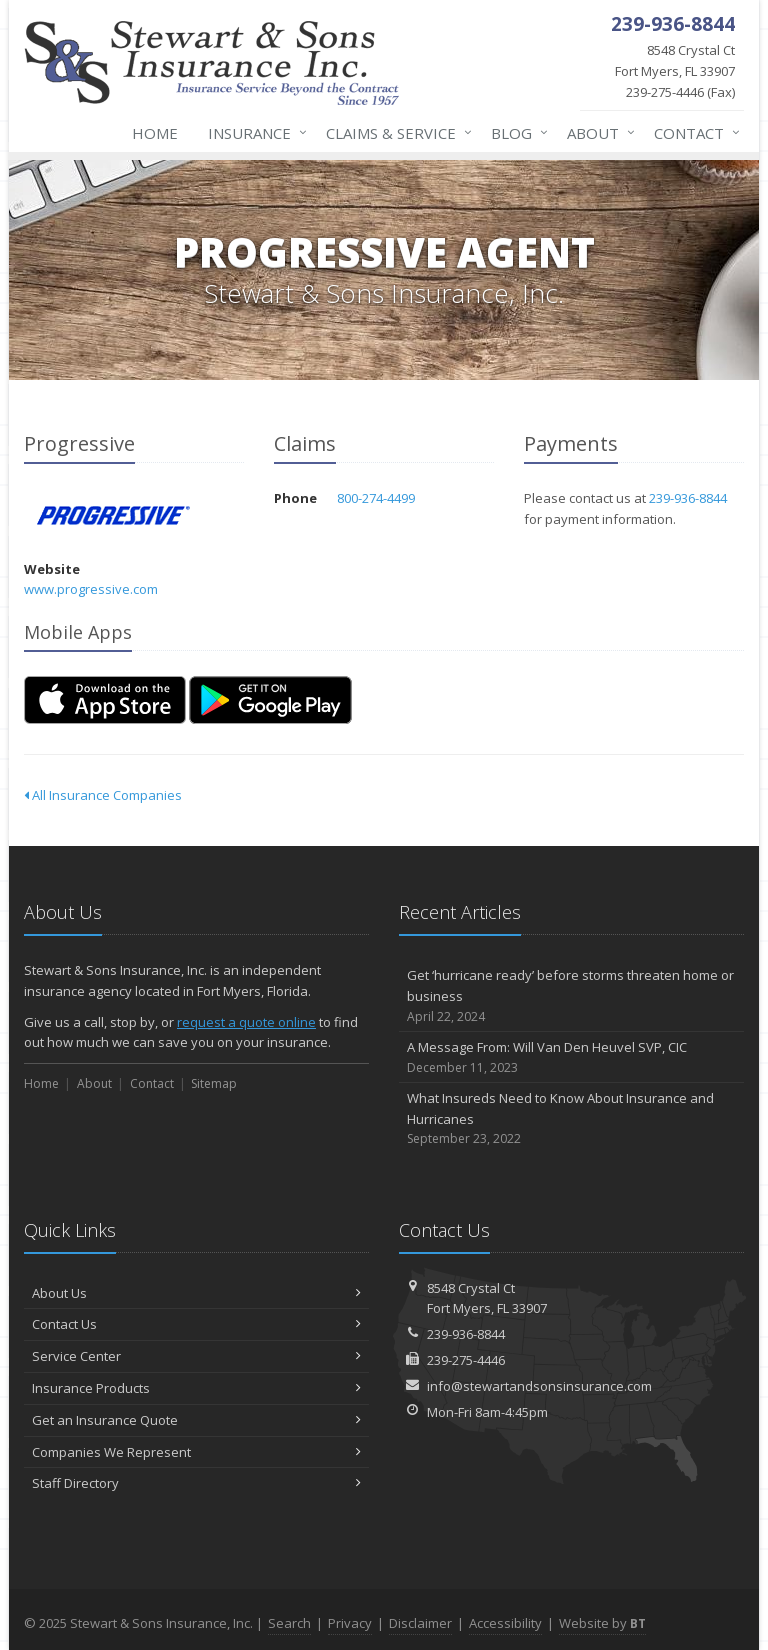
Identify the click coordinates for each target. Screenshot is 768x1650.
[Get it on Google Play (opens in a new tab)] (270, 700)
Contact (693, 133)
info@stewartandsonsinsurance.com (539, 1386)
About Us (196, 1293)
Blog (515, 133)
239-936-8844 (688, 498)
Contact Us (196, 1324)
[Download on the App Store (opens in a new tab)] (105, 700)
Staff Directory (196, 1483)
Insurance (253, 133)
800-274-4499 (376, 498)
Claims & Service (395, 133)
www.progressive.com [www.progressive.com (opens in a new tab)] (91, 589)
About (597, 133)
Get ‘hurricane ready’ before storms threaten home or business (571, 996)
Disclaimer (420, 1623)
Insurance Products (196, 1388)
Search (289, 1623)
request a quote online (246, 1022)
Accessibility (505, 1623)
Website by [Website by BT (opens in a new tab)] (602, 1623)
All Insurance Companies (103, 795)
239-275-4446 (466, 1360)
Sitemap (214, 1083)
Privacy (350, 1623)
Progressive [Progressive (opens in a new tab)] (113, 515)
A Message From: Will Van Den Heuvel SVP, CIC (571, 1057)
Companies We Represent (196, 1452)
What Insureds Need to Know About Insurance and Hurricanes (571, 1119)
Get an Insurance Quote (196, 1420)
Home (155, 133)
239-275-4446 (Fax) (662, 70)
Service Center (196, 1356)
